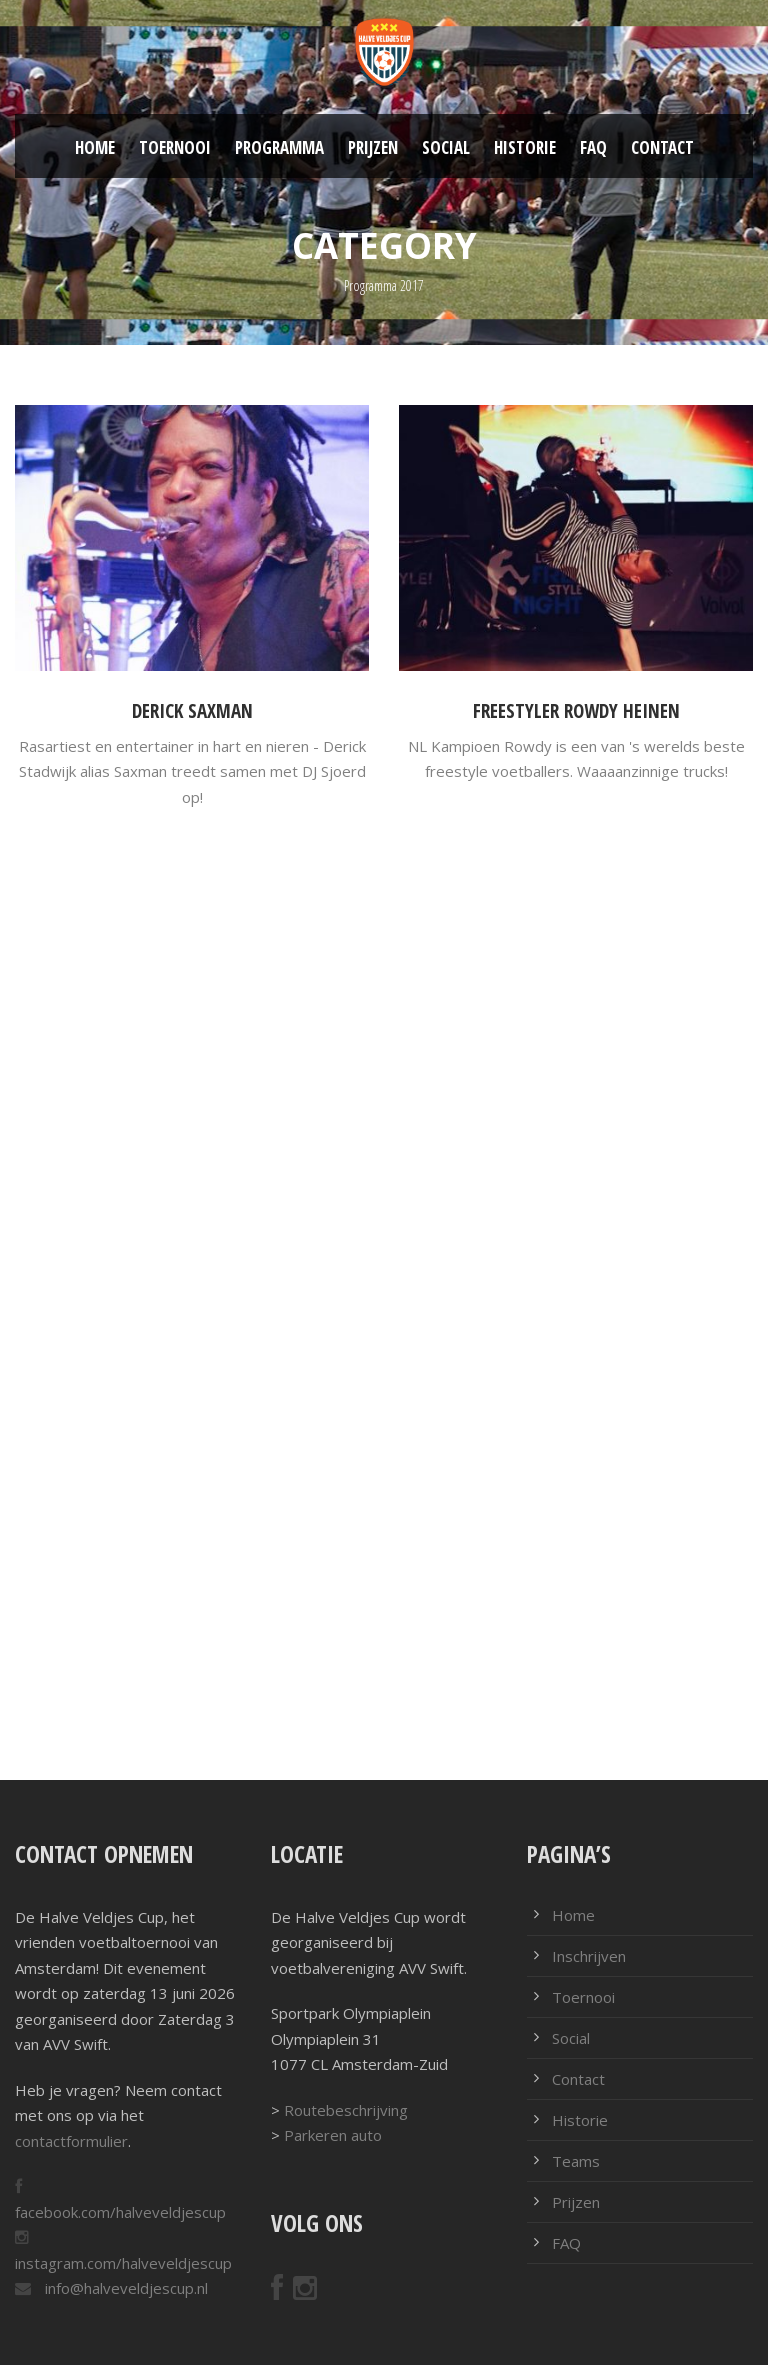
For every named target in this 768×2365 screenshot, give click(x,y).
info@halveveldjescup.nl (124, 2288)
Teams (576, 2161)
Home (95, 147)
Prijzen (373, 147)
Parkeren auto (333, 2135)
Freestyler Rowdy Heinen (576, 711)
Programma (279, 147)
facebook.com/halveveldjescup (120, 2212)
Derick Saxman (192, 711)
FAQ (593, 147)
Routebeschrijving (346, 2110)
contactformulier (71, 2141)
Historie (525, 147)
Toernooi (175, 147)
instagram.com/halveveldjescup (123, 2263)
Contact (662, 147)
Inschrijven (589, 1956)
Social (446, 147)
